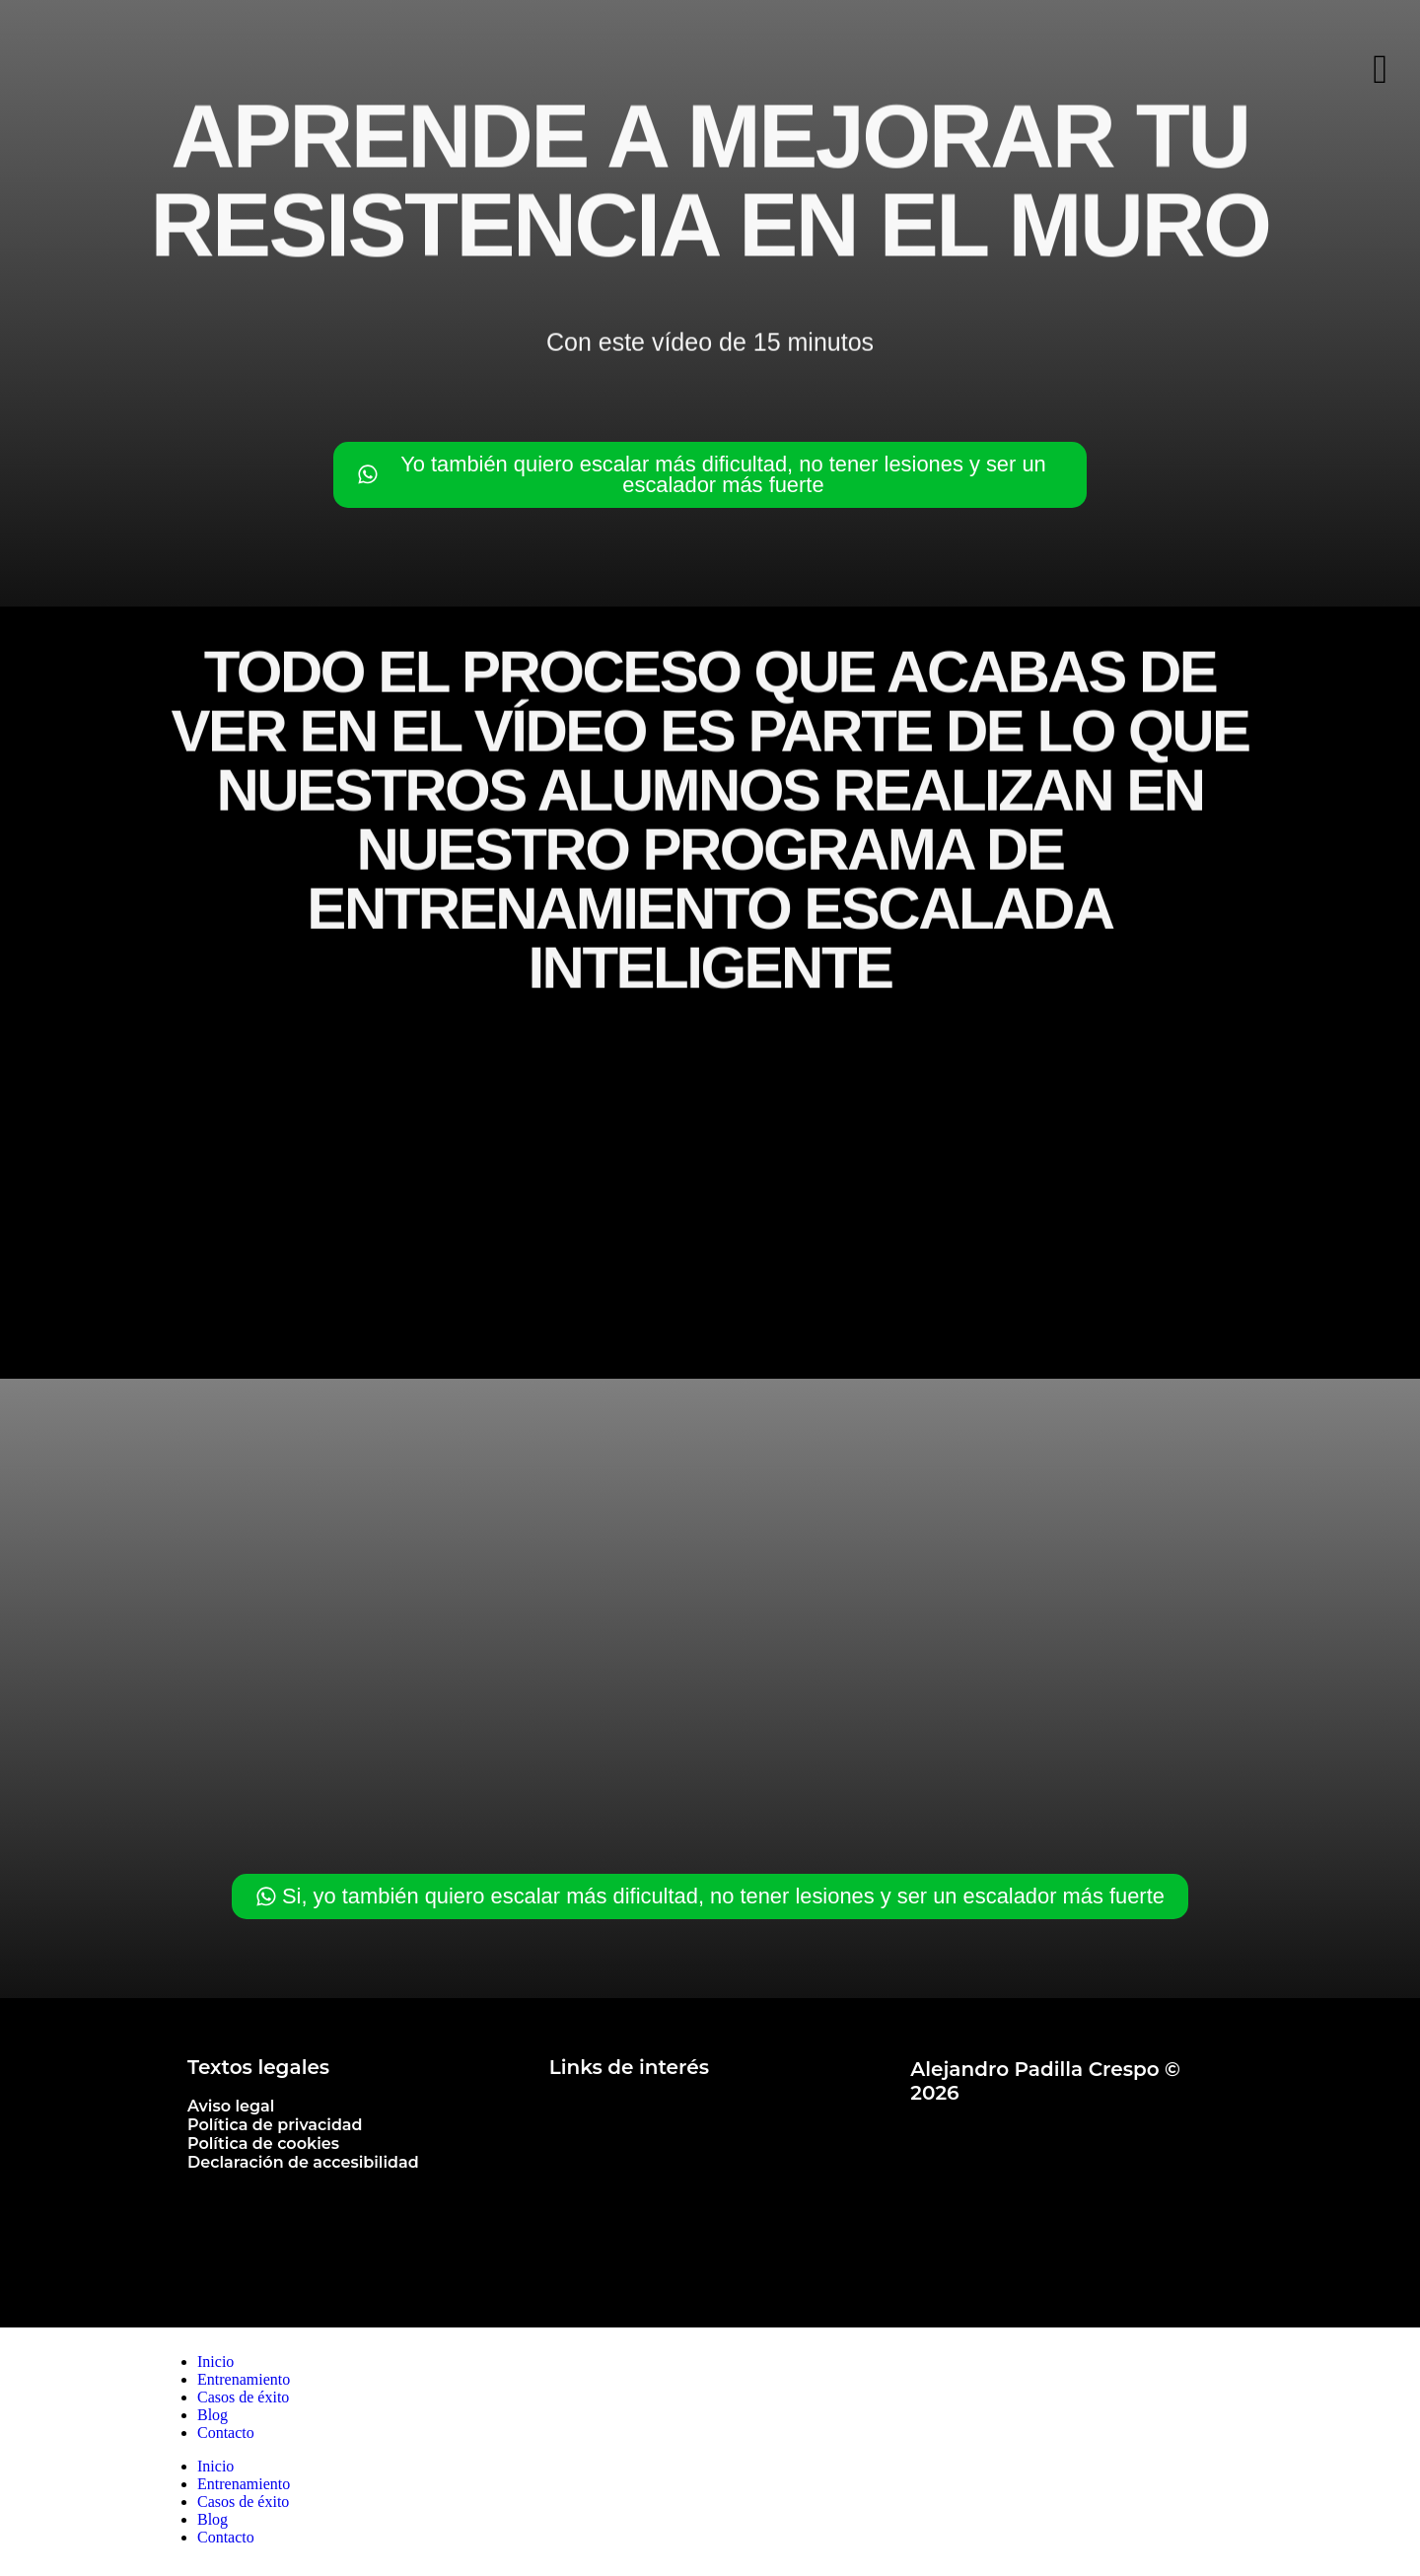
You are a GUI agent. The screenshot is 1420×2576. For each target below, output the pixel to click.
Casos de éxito (243, 2401)
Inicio (215, 2365)
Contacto (225, 2436)
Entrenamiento (243, 2383)
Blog (212, 2418)
